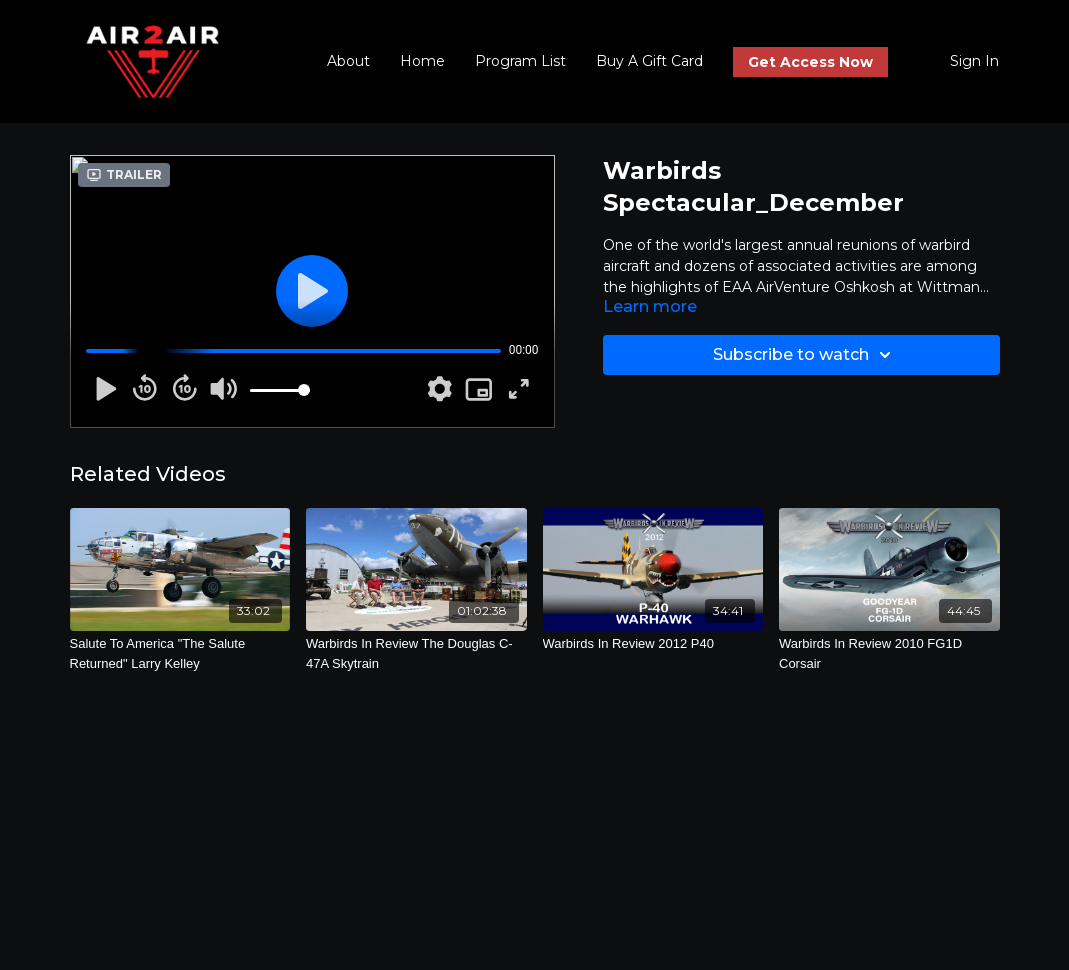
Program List (520, 61)
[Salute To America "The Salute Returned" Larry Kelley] (180, 653)
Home (422, 61)
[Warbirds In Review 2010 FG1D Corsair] (889, 653)
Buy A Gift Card (649, 61)
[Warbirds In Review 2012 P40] (653, 644)
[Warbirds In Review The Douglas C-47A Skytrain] (416, 653)
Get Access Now (810, 62)
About (348, 61)
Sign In (974, 61)
